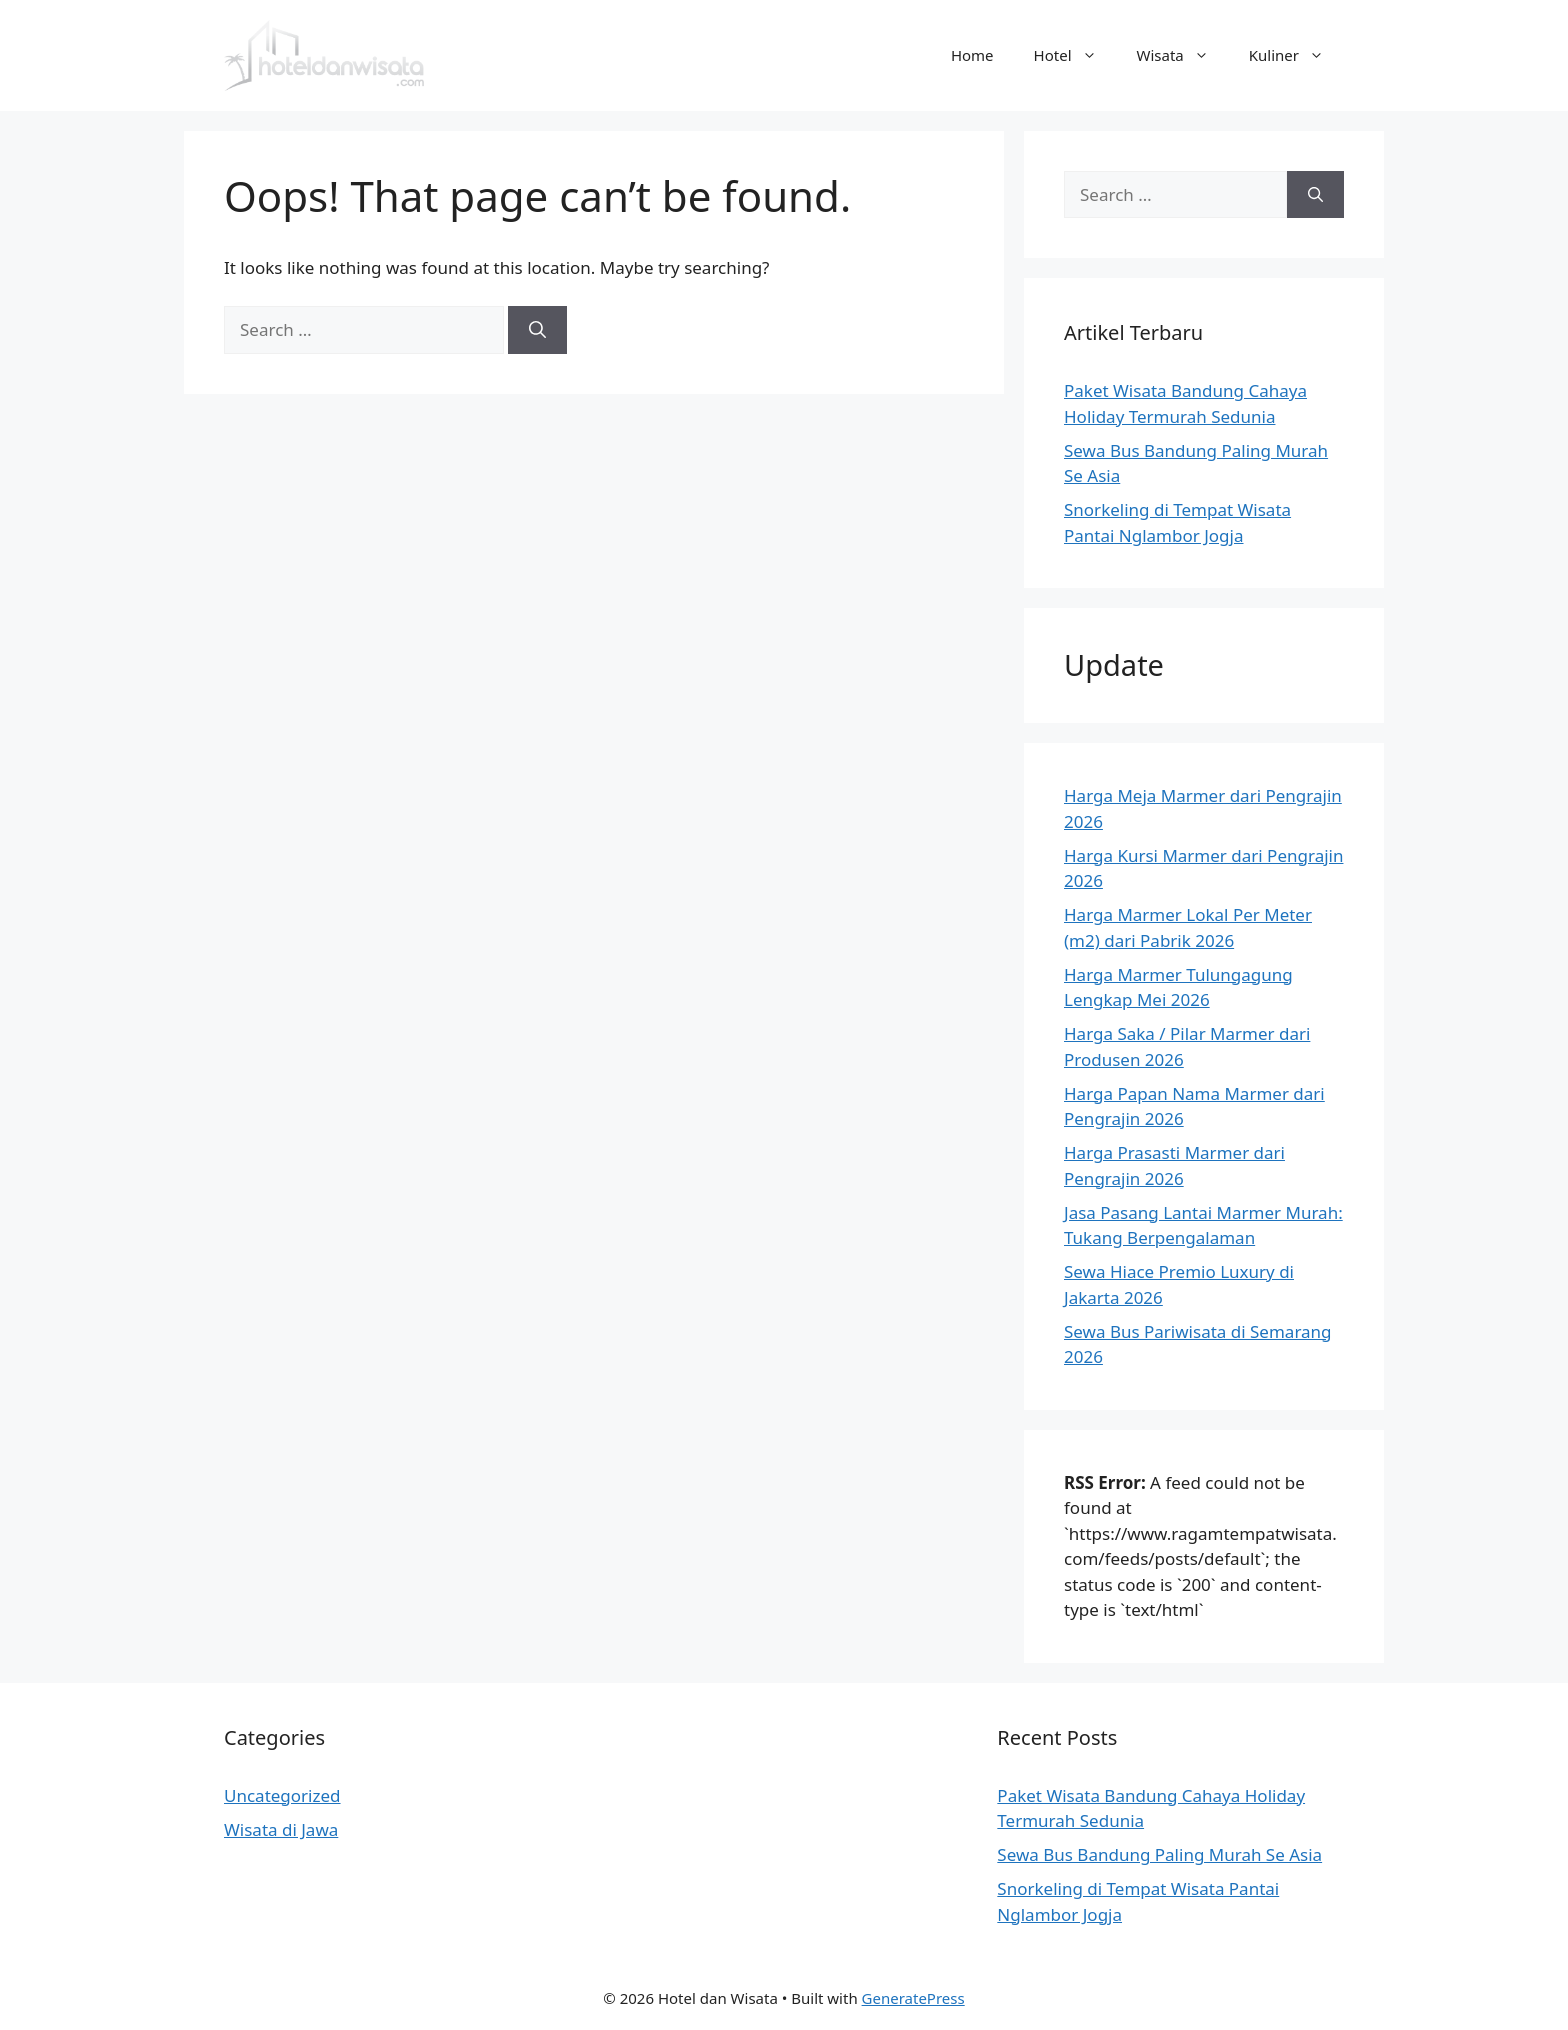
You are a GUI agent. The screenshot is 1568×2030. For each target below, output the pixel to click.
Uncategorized (282, 1795)
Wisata (1183, 55)
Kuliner (1296, 55)
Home (972, 55)
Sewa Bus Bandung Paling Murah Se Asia (1159, 1854)
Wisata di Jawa (281, 1829)
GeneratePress (913, 1998)
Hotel (1075, 55)
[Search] (537, 330)
